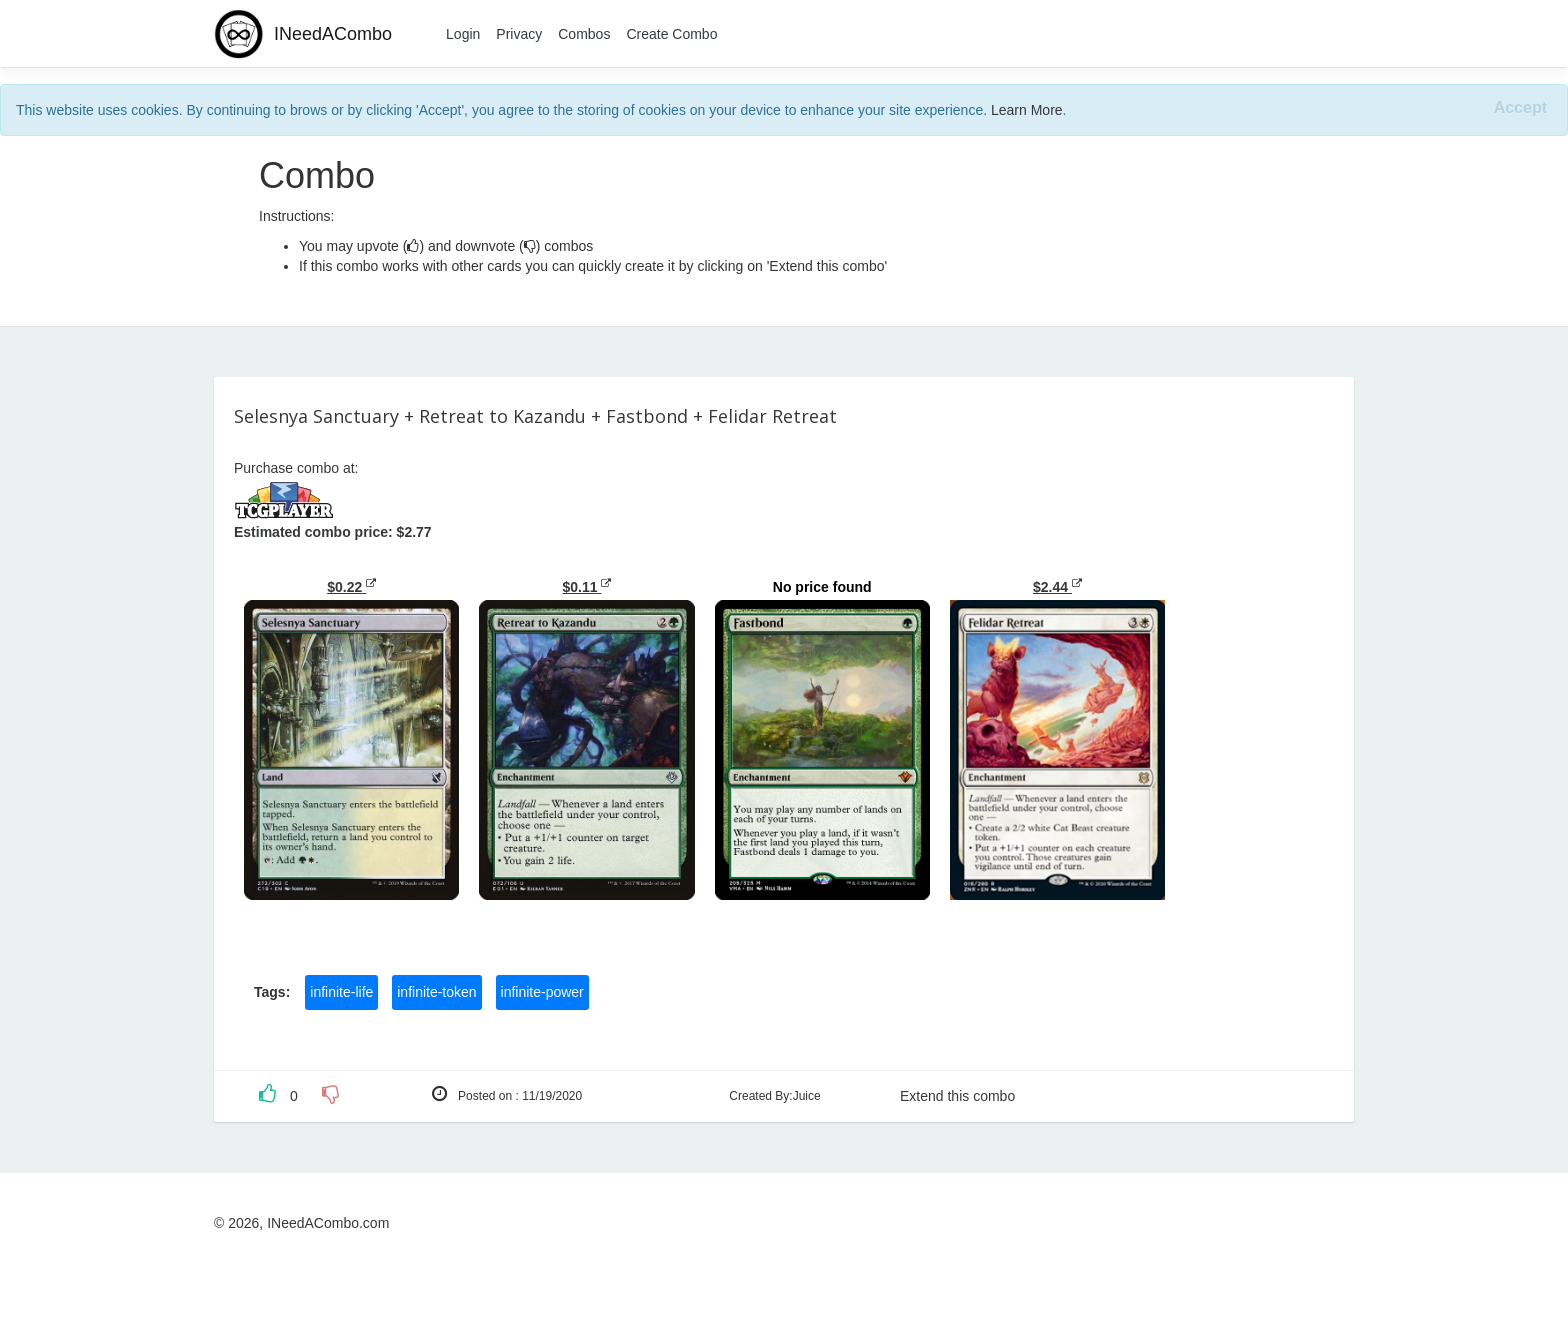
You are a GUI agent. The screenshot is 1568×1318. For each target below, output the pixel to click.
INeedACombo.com (328, 1223)
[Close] (1520, 108)
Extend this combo (957, 1096)
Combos (584, 34)
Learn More (1027, 110)
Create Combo (671, 34)
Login (463, 34)
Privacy (519, 34)
